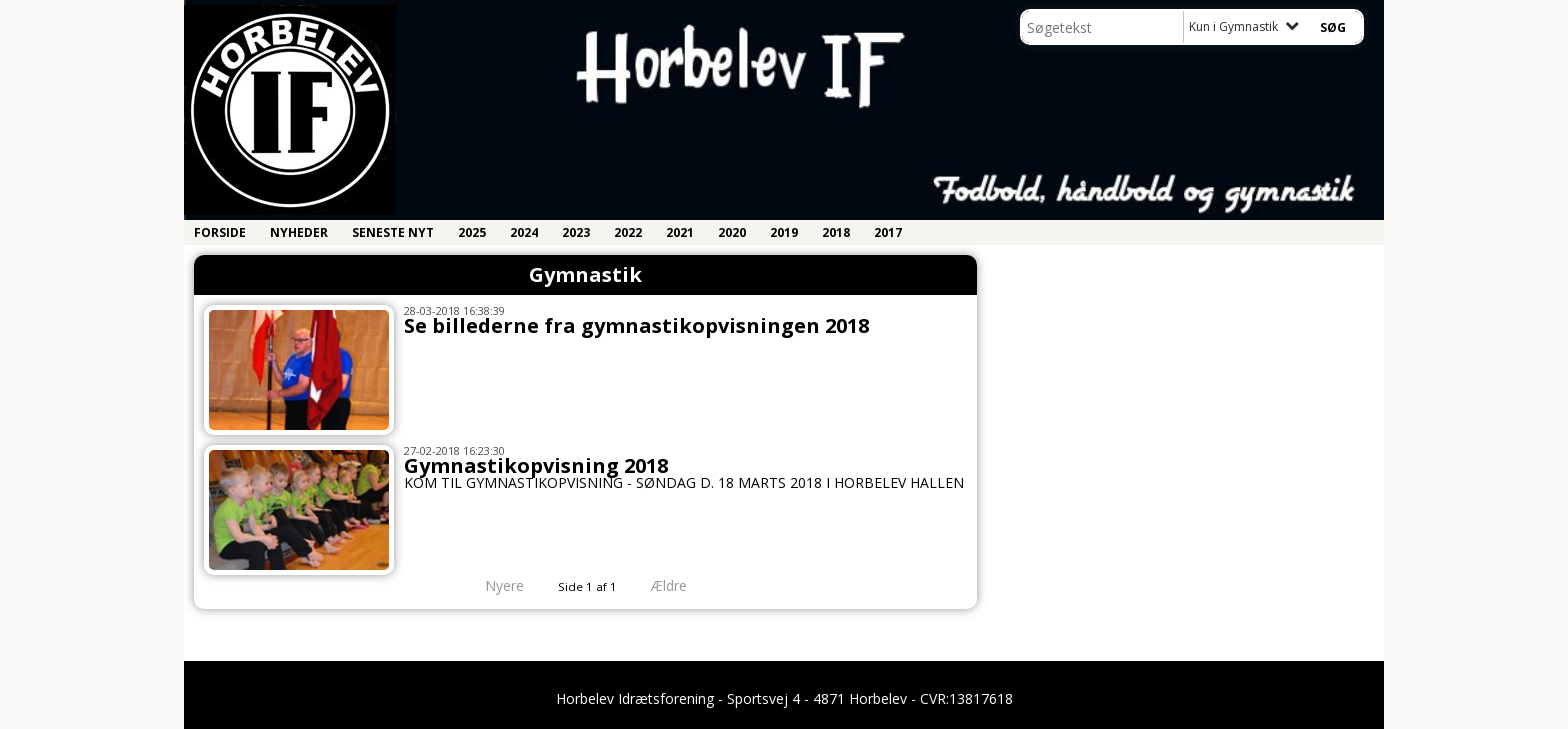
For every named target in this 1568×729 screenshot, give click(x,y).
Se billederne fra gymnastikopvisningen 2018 (636, 325)
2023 (576, 232)
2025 (472, 232)
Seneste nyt (393, 232)
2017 (888, 232)
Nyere (492, 585)
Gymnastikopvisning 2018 (536, 465)
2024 (524, 232)
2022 (628, 232)
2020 (732, 232)
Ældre (683, 585)
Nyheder (299, 232)
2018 (836, 232)
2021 (680, 232)
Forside (220, 232)
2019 (784, 232)
